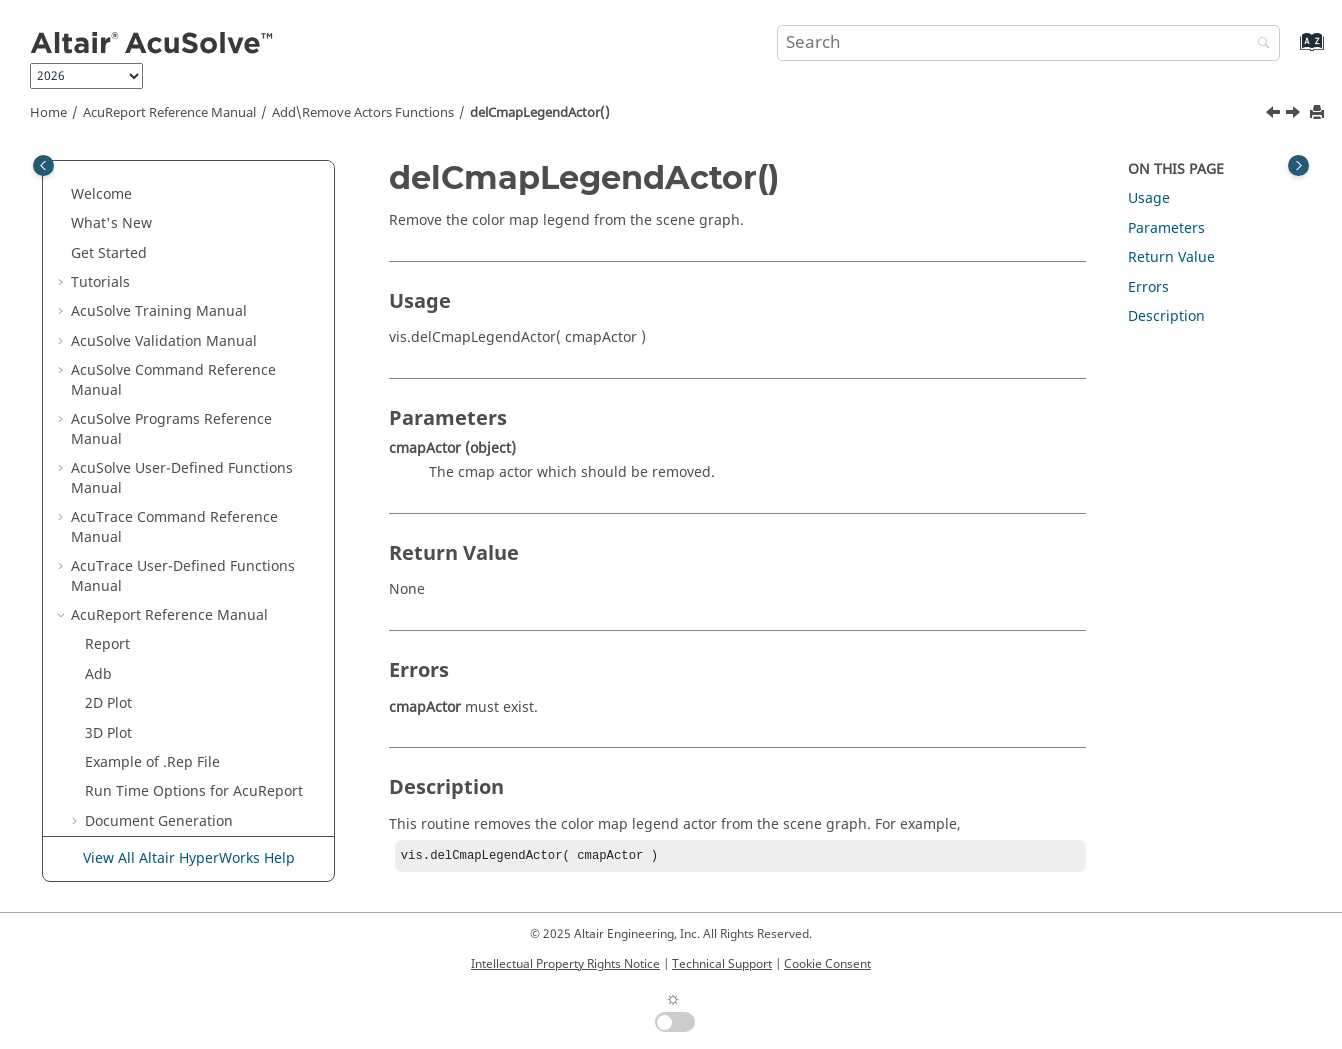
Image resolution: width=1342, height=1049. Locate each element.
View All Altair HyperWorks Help (189, 859)
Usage (1149, 198)
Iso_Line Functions (146, 182)
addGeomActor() (154, 593)
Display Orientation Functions (184, 299)
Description (1166, 316)
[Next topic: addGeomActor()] (1295, 115)
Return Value (1171, 257)
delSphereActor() (156, 505)
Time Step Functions (153, 270)
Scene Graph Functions (162, 682)
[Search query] (1028, 43)
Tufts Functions (136, 211)
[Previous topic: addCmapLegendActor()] (1275, 115)
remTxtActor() (145, 388)
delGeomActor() (151, 623)
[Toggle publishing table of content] (43, 165)
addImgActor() (148, 417)
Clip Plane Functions (153, 241)
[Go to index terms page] (1290, 51)
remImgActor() (148, 446)
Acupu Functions (141, 770)
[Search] (1259, 44)
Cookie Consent (827, 964)
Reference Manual (169, 113)
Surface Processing (167, 799)
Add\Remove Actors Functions (363, 113)
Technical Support (722, 964)
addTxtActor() (144, 358)
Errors (1148, 287)
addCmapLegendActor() (179, 535)
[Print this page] (1319, 113)
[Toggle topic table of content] (1298, 165)
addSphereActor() (158, 476)
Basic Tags (141, 740)
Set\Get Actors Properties (169, 652)
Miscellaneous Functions (167, 711)
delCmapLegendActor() (540, 113)
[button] (77, 183)
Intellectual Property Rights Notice (565, 964)
